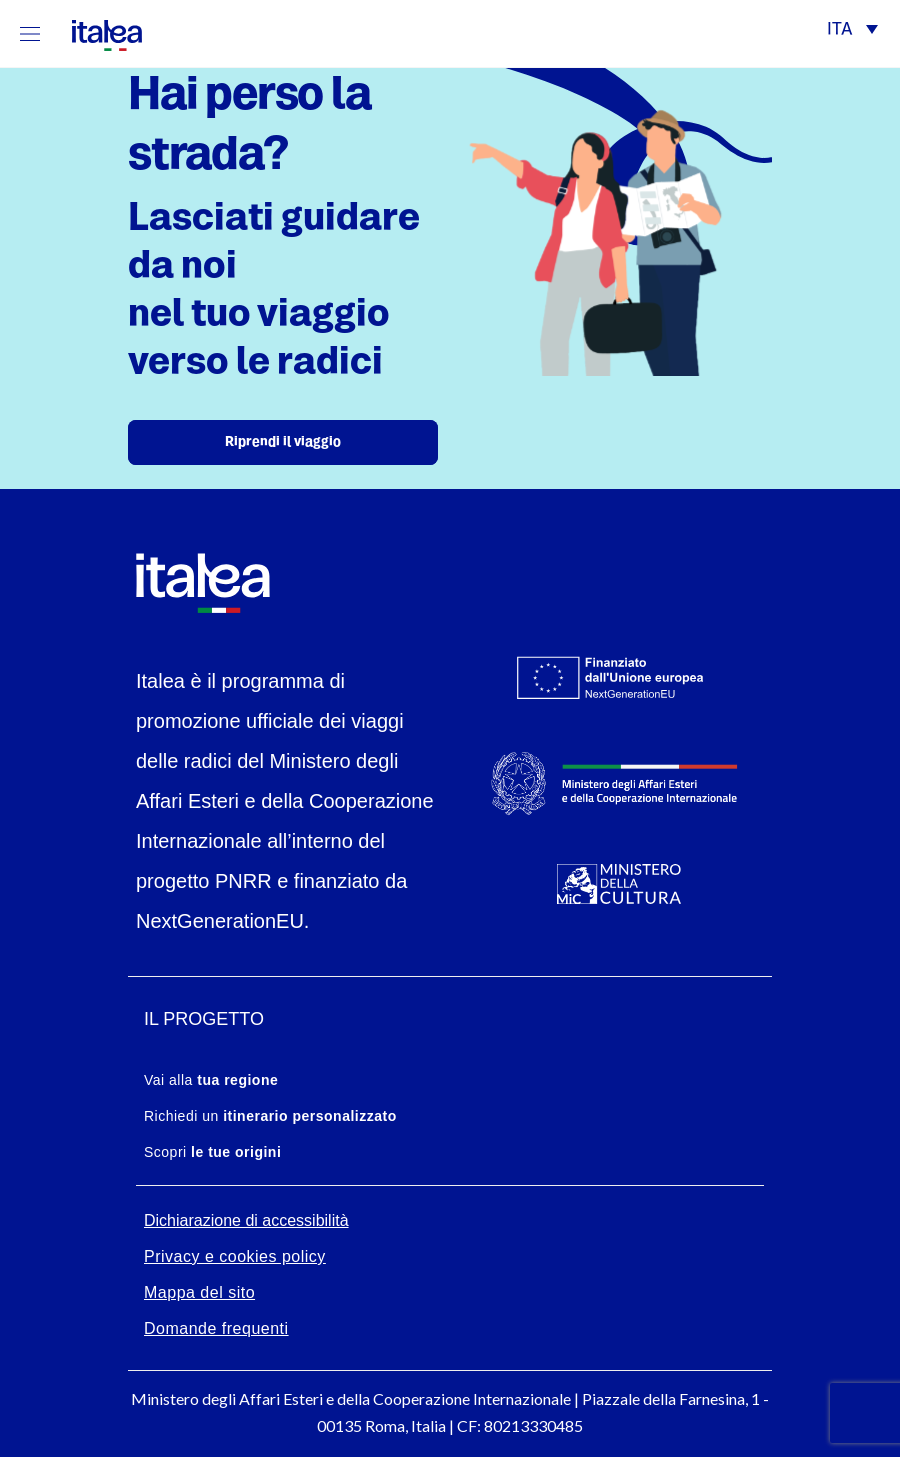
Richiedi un (270, 1116)
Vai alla (211, 1080)
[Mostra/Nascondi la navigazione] (30, 33)
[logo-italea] (95, 31)
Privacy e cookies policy (235, 1256)
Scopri (212, 1152)
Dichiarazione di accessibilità (246, 1220)
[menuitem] (852, 31)
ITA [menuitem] (840, 30)
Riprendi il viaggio (283, 442)
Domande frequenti (216, 1328)
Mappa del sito (199, 1292)
